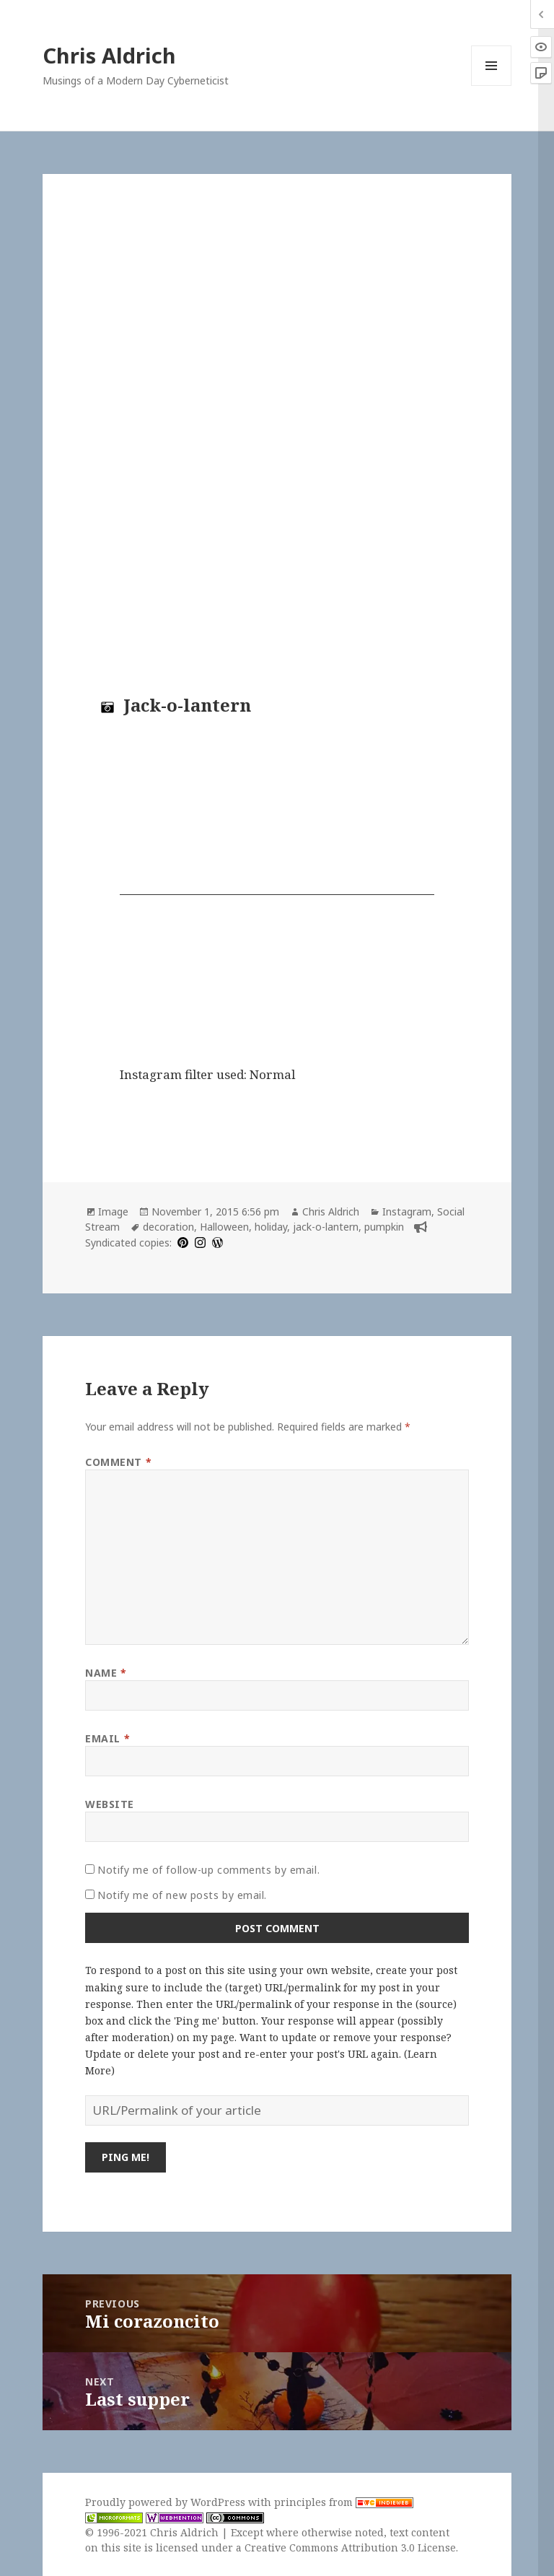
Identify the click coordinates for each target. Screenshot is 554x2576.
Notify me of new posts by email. (182, 1895)
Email (107, 1738)
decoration (168, 1227)
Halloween (224, 1227)
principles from (343, 2502)
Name (105, 1673)
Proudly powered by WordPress (166, 2502)
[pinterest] (181, 1242)
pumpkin (384, 1227)
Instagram (406, 1211)
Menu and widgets (491, 85)
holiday (271, 1227)
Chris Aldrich (109, 55)
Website (109, 1804)
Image (113, 1211)
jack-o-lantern (326, 1227)
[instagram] (198, 1242)
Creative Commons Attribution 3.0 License (350, 2547)
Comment (118, 1462)
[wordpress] (216, 1242)
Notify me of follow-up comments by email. (208, 1870)
